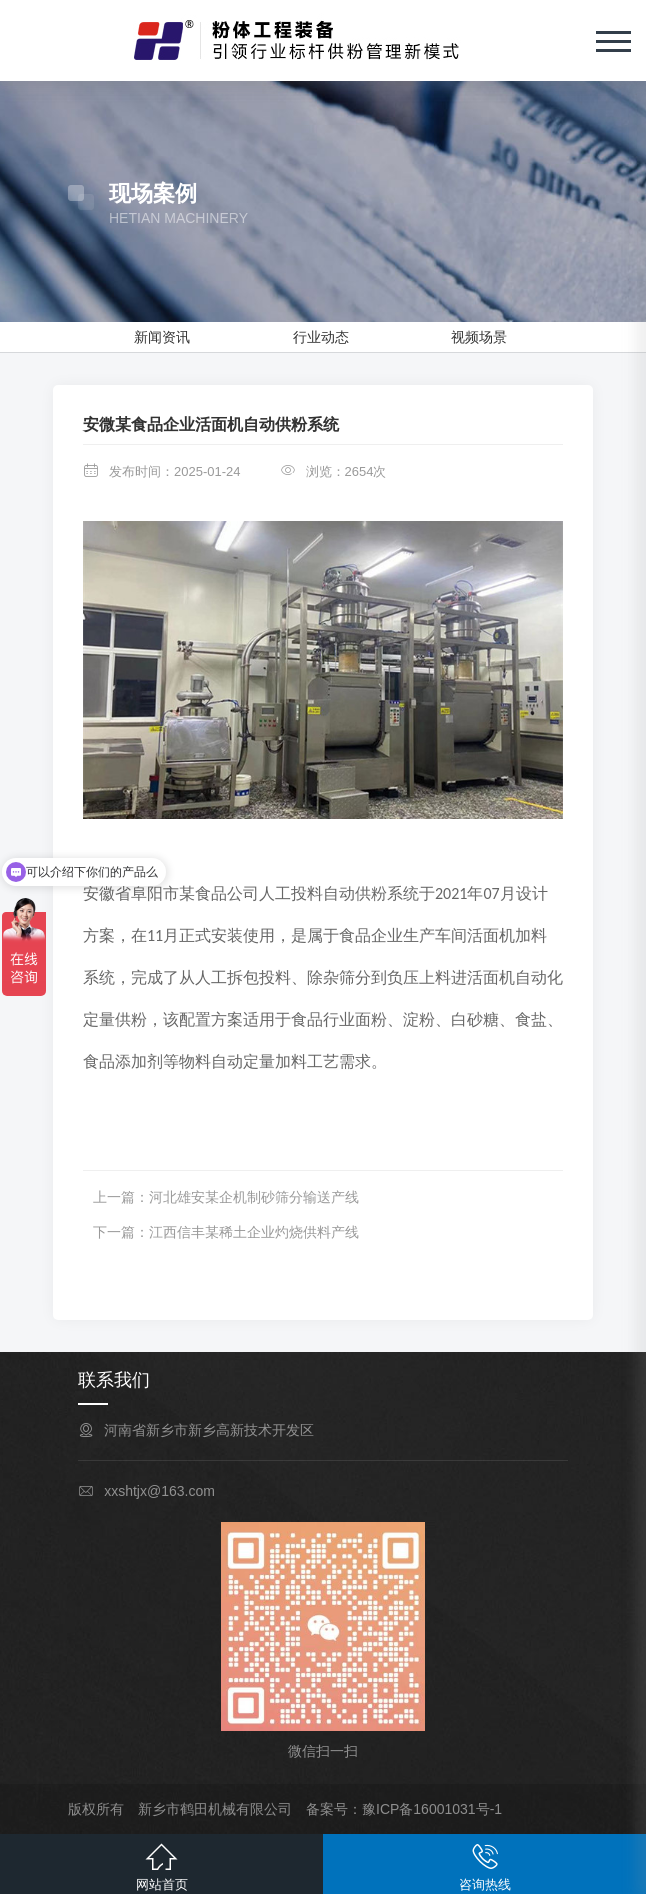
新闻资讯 (162, 337)
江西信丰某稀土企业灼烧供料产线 (254, 1232)
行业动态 (321, 337)
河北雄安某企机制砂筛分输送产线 (254, 1197)
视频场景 (479, 337)
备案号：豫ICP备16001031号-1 (404, 1809)
